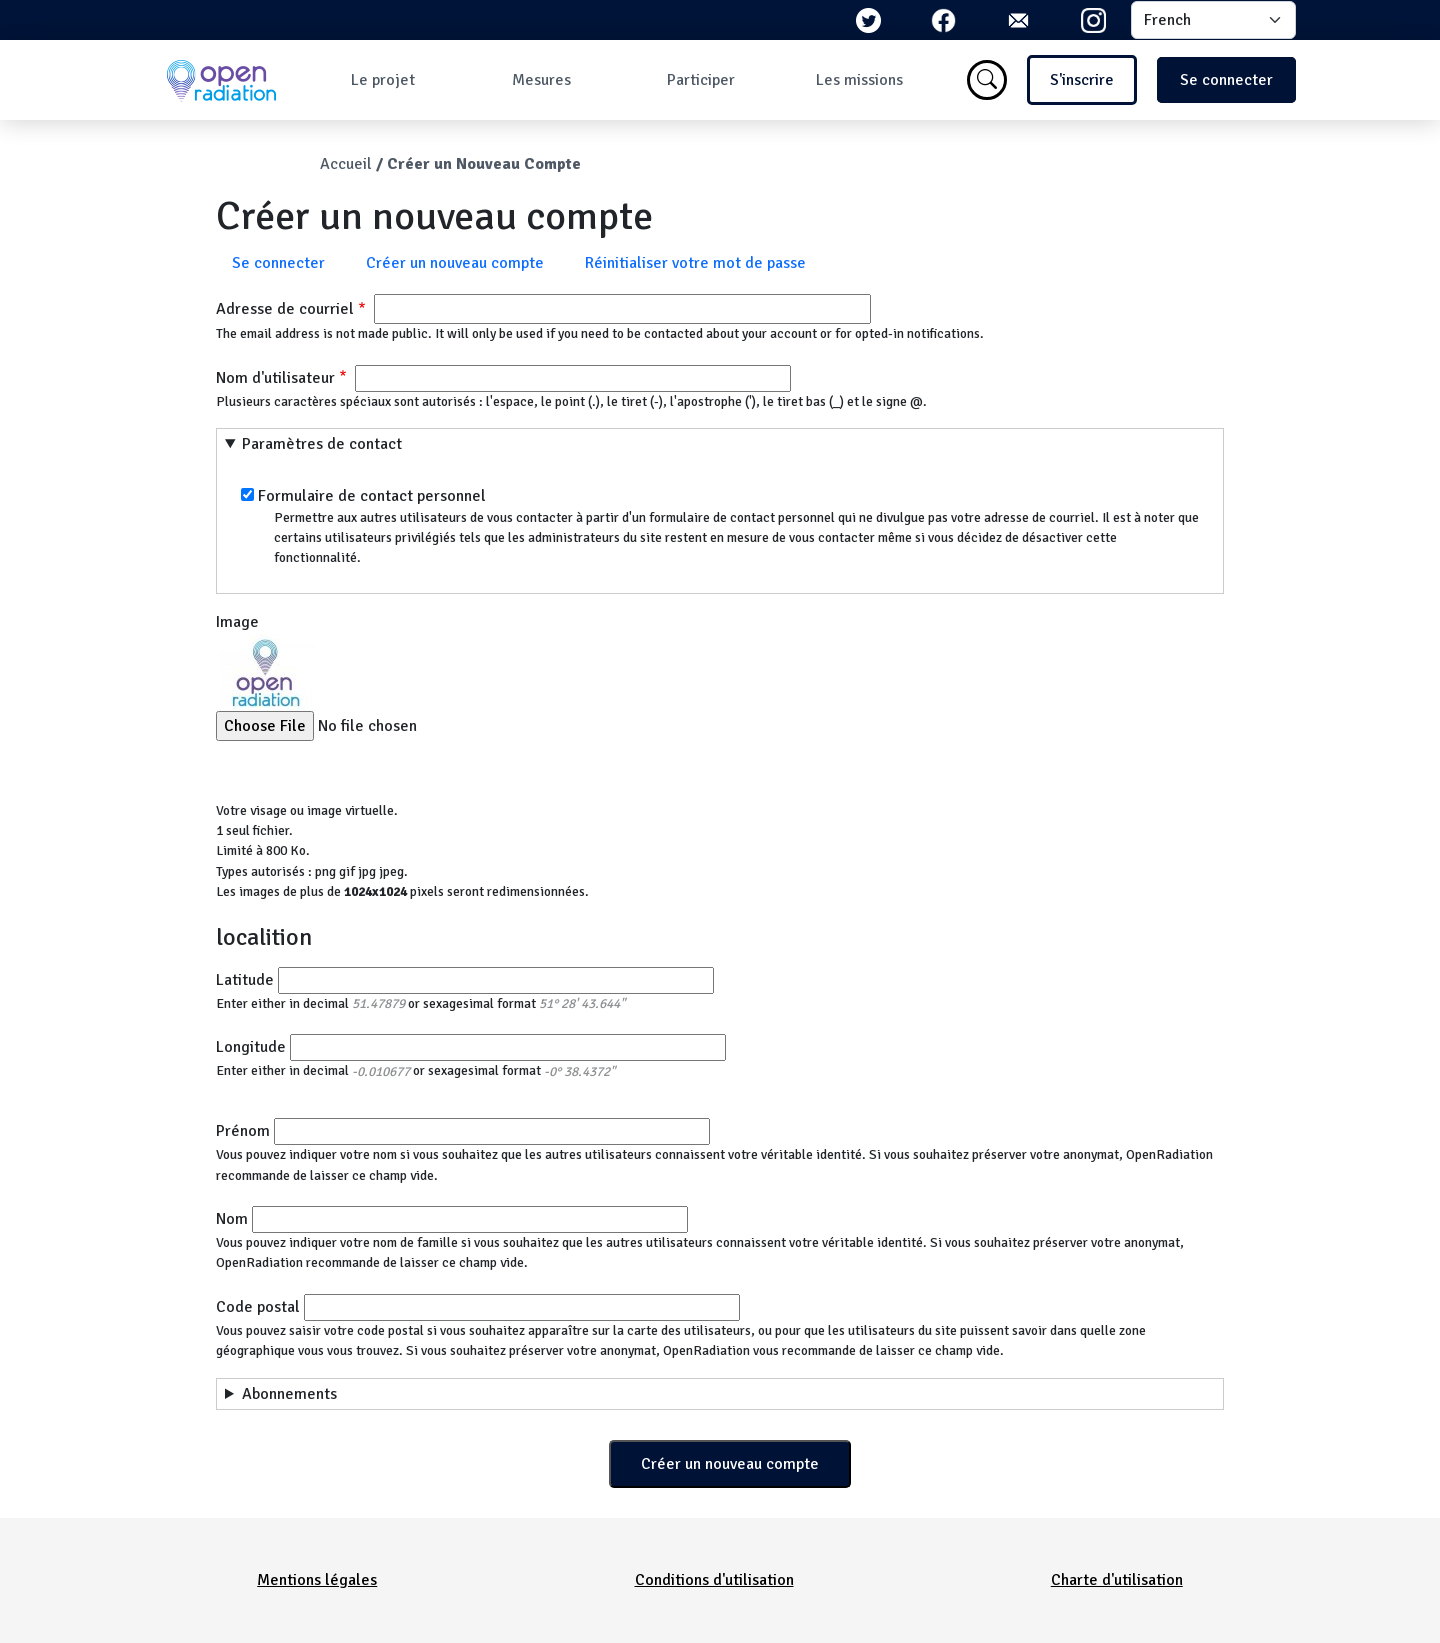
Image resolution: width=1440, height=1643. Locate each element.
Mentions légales (317, 1580)
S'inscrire (1082, 80)
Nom (232, 1219)
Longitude (251, 1047)
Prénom (243, 1131)
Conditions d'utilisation (714, 1580)
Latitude (245, 980)
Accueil (346, 164)
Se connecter (1226, 80)
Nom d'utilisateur (275, 378)
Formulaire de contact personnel (372, 496)
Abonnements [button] (289, 1394)
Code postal (258, 1307)
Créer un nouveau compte (455, 263)
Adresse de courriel (285, 309)
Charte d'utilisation (1117, 1580)
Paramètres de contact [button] (322, 444)
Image (237, 622)
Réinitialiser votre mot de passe (695, 263)
